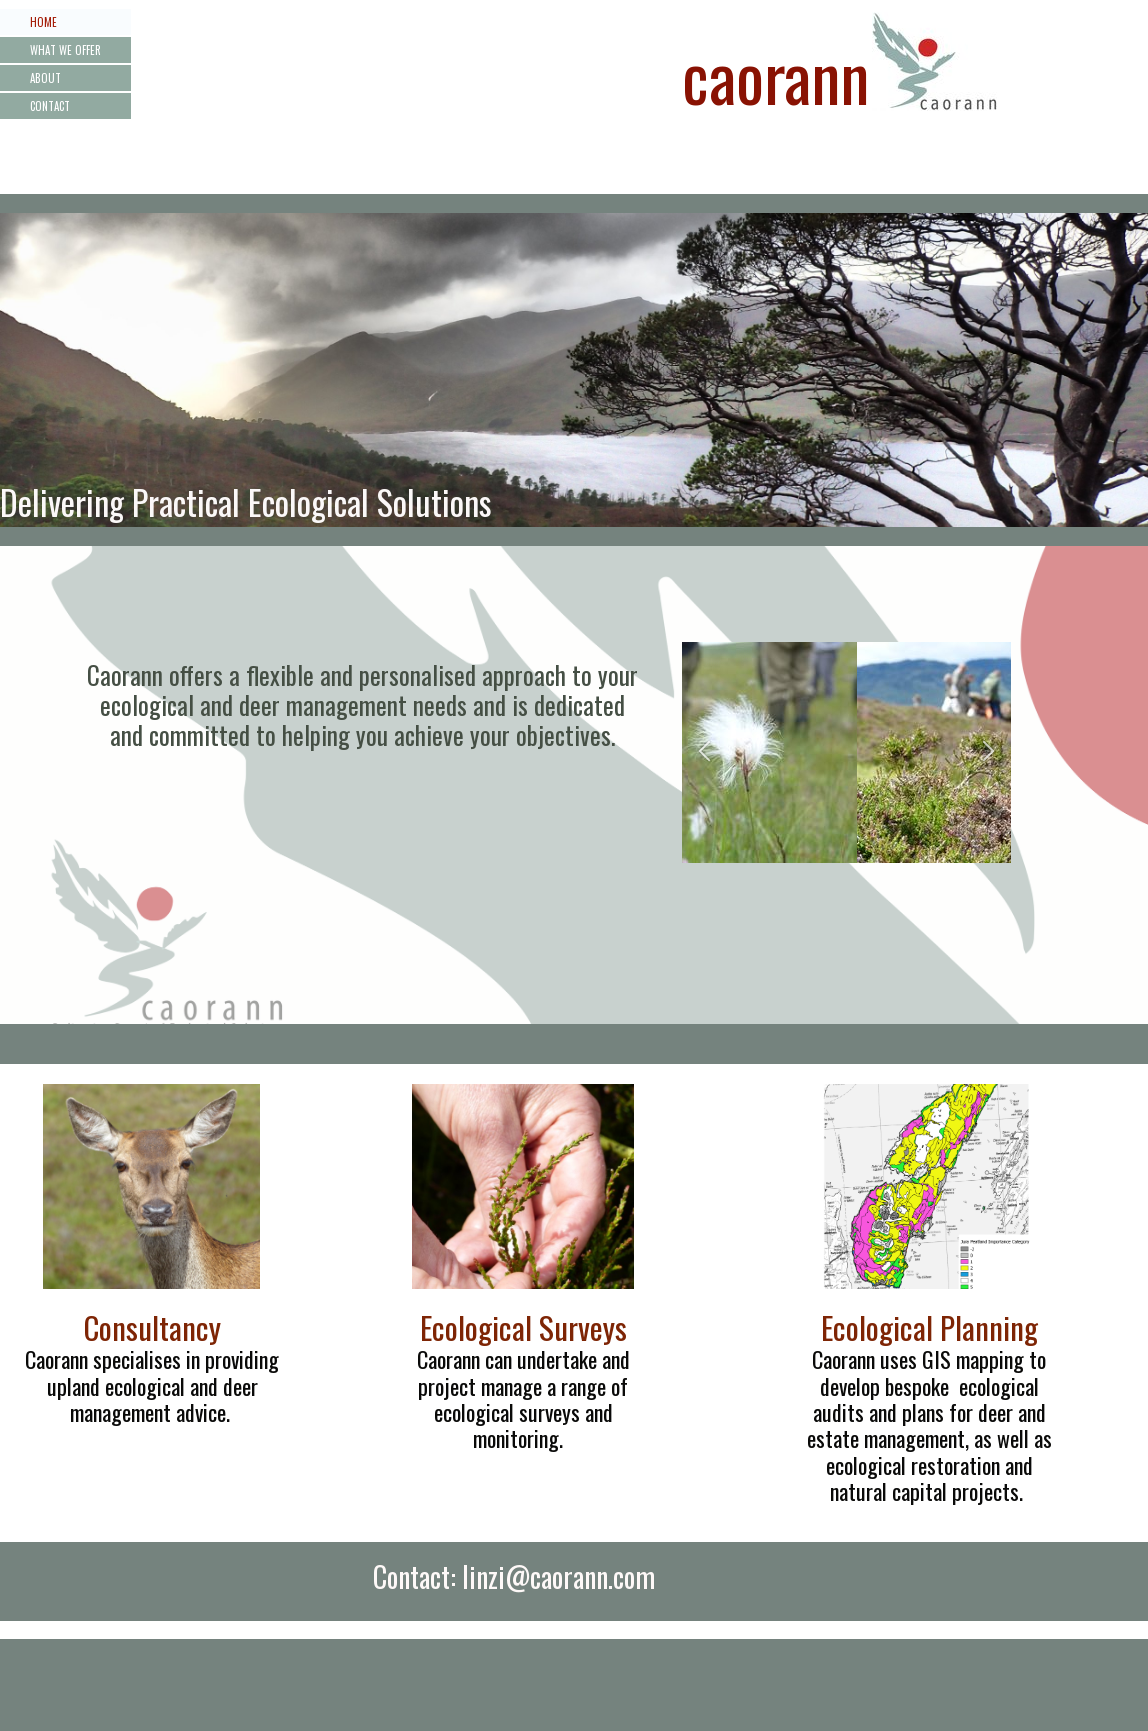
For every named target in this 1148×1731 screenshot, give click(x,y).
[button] (704, 752)
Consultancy (152, 1327)
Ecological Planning (929, 1327)
